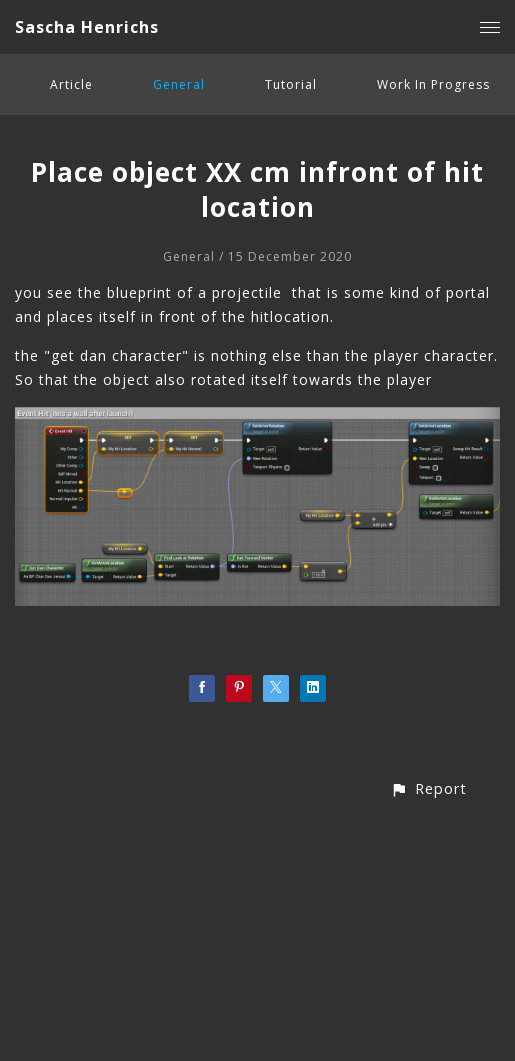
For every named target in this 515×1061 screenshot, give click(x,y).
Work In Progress (433, 84)
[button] (428, 788)
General (179, 84)
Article (71, 84)
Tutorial (291, 84)
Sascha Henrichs (87, 27)
